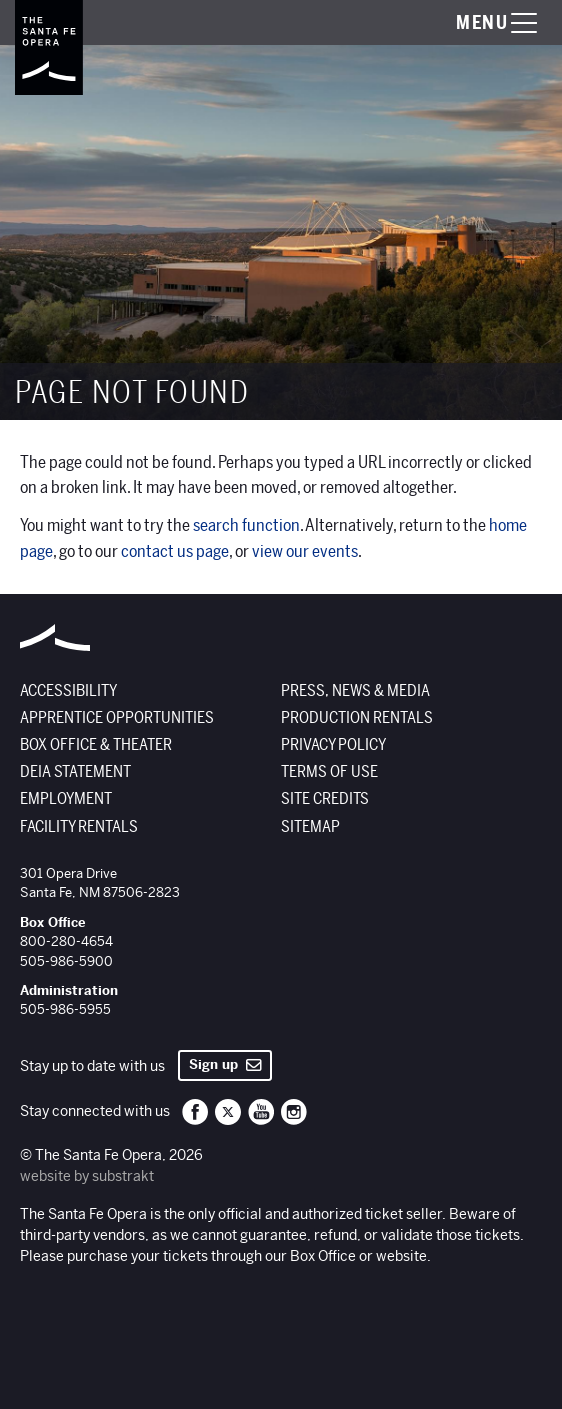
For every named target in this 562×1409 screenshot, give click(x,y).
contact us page (175, 551)
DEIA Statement (75, 772)
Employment (66, 799)
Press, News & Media (355, 691)
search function (246, 525)
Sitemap (310, 827)
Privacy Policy (333, 745)
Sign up (225, 1064)
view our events (305, 551)
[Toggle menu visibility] (477, 23)
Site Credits (325, 799)
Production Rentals (357, 718)
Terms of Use (329, 772)
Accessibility (68, 691)
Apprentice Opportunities (117, 718)
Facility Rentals (79, 827)
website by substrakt (87, 1176)
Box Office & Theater (96, 745)
